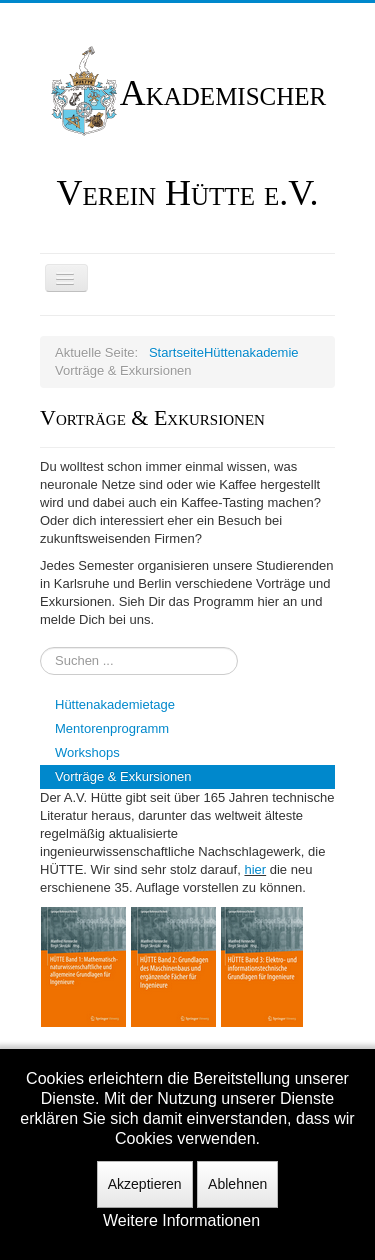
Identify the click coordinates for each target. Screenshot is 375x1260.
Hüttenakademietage (115, 704)
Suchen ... (40, 647)
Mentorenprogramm (112, 728)
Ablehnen (237, 1184)
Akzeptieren (145, 1184)
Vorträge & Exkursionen (123, 776)
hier (255, 869)
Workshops (87, 752)
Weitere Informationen (181, 1220)
